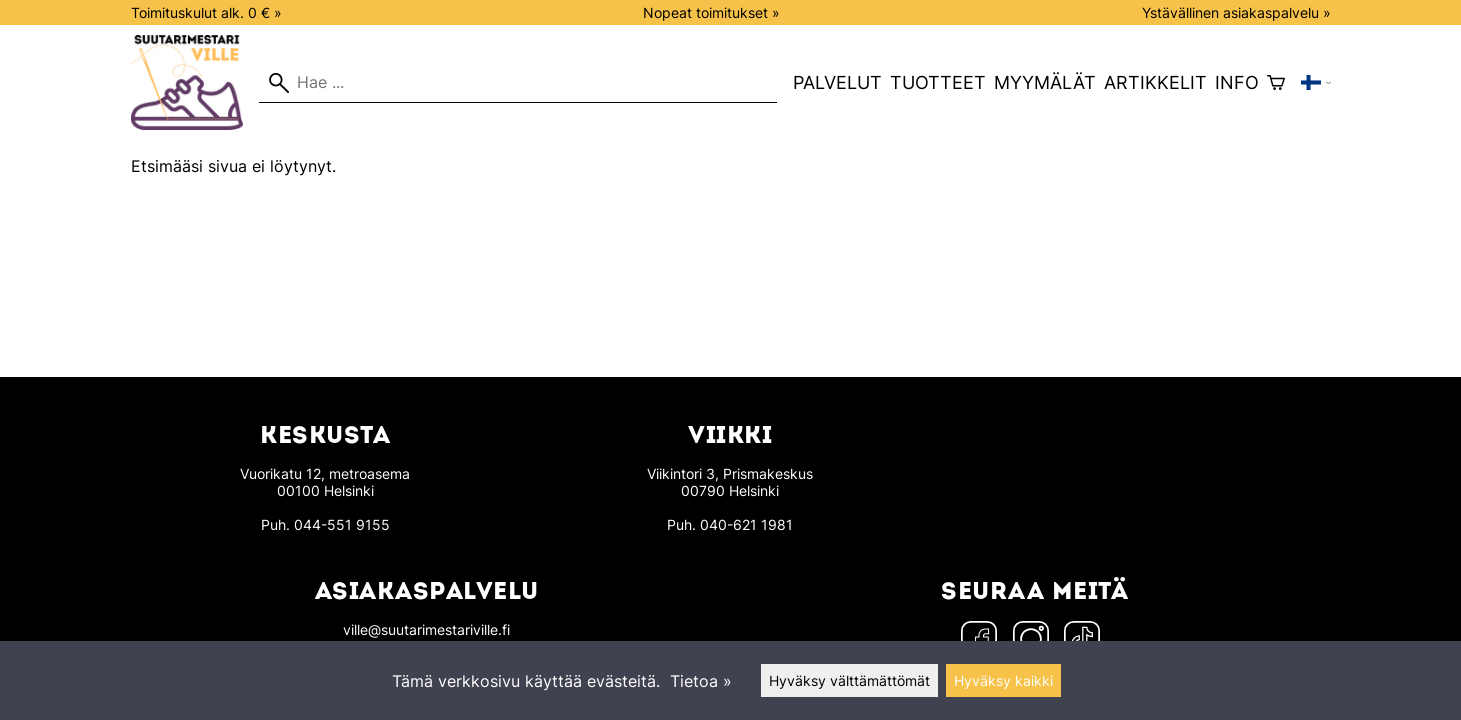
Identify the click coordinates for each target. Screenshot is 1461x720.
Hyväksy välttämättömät (849, 680)
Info (1237, 82)
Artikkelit (1155, 82)
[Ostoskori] (1276, 83)
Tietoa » (701, 681)
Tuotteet (938, 82)
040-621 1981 (746, 524)
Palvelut (837, 82)
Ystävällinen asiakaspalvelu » (1236, 12)
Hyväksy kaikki (1003, 680)
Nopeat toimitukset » (711, 12)
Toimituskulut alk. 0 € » (206, 12)
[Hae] (517, 83)
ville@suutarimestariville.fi (426, 629)
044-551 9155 (342, 524)
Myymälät (1045, 82)
